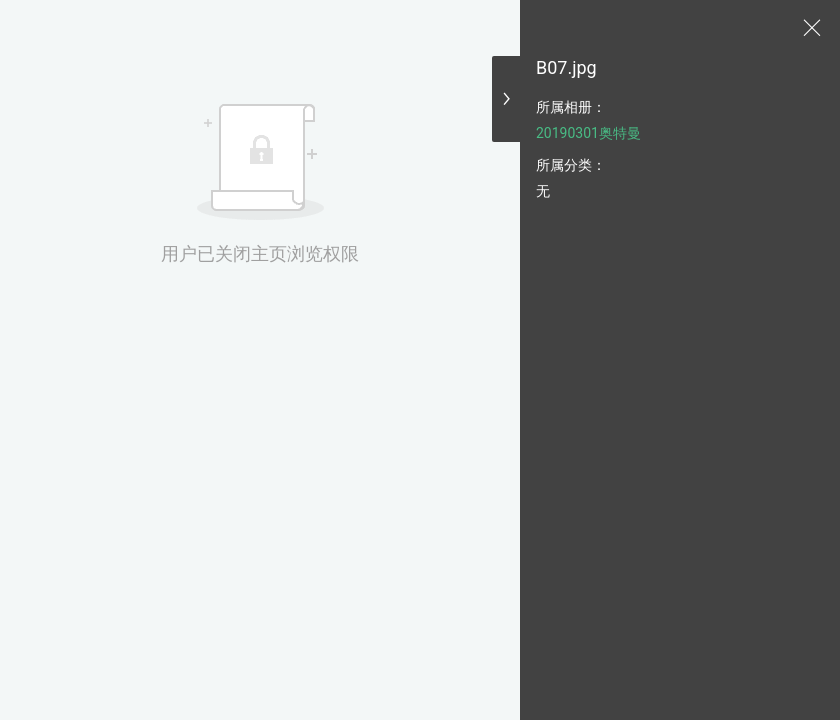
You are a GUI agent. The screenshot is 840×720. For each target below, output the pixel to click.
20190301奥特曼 (588, 133)
